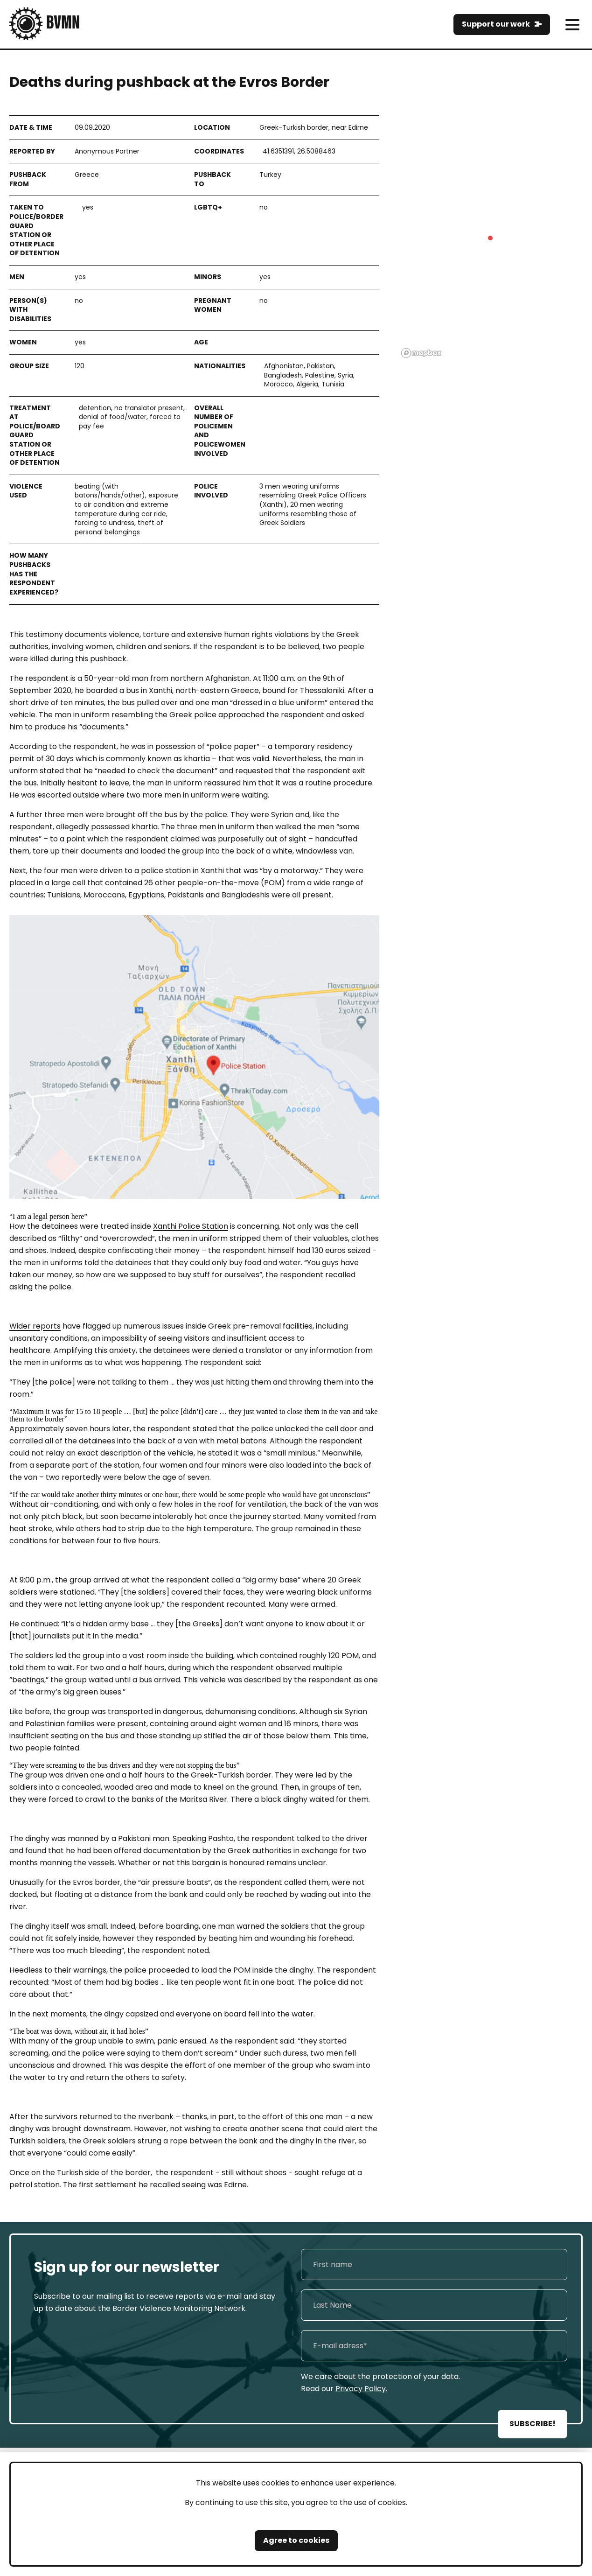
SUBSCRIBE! (532, 2423)
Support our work (496, 24)
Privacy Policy (360, 2388)
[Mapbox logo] (421, 353)
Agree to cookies (296, 2540)
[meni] (572, 24)
